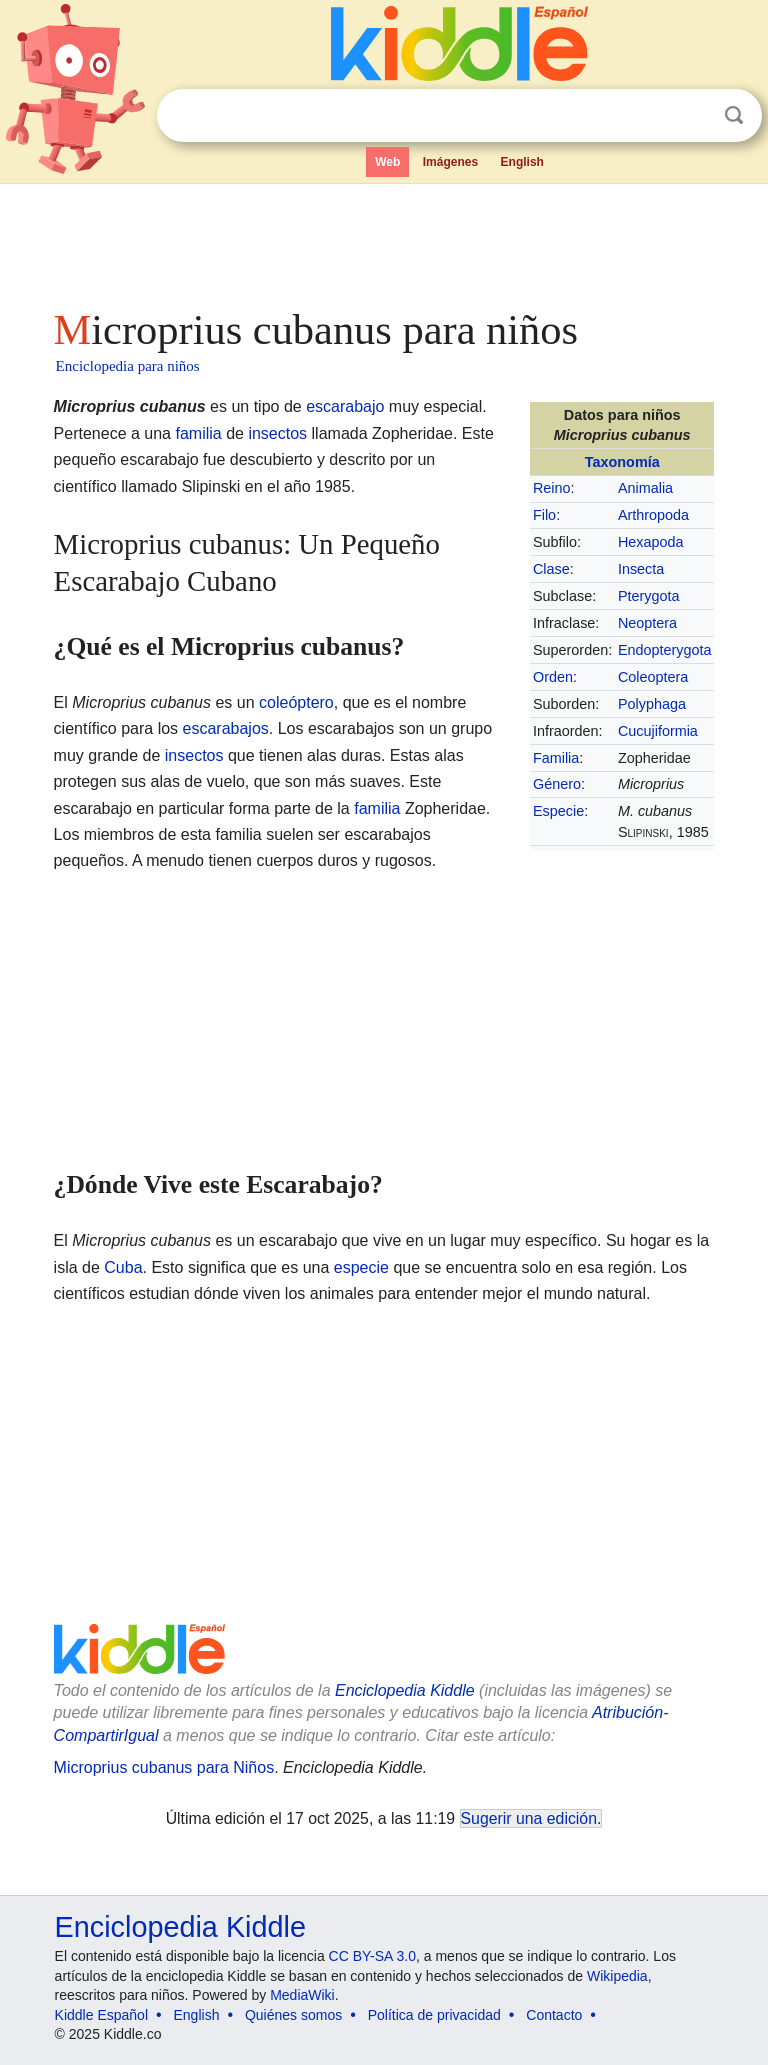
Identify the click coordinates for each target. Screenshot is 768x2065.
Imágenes (450, 162)
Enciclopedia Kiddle (405, 1690)
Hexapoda (651, 542)
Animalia (645, 488)
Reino (552, 488)
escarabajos (226, 728)
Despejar (693, 116)
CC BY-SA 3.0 (372, 1956)
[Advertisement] (384, 240)
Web (387, 162)
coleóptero (296, 702)
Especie (558, 811)
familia (198, 433)
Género (557, 784)
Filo (544, 515)
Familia (556, 758)
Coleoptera (653, 677)
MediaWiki (302, 1995)
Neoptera (647, 623)
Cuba (123, 1267)
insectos (277, 433)
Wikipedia (617, 1976)
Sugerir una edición (529, 1818)
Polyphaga (652, 704)
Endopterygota (665, 650)
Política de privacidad (434, 2015)
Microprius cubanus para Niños (164, 1767)
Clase (551, 569)
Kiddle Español (101, 2015)
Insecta (641, 569)
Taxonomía (622, 462)
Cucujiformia (658, 731)
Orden (553, 677)
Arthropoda (653, 515)
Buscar (734, 115)
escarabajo (345, 406)
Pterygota (649, 596)
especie (361, 1267)
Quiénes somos (293, 2015)
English (522, 162)
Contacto (554, 2015)
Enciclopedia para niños (128, 366)
